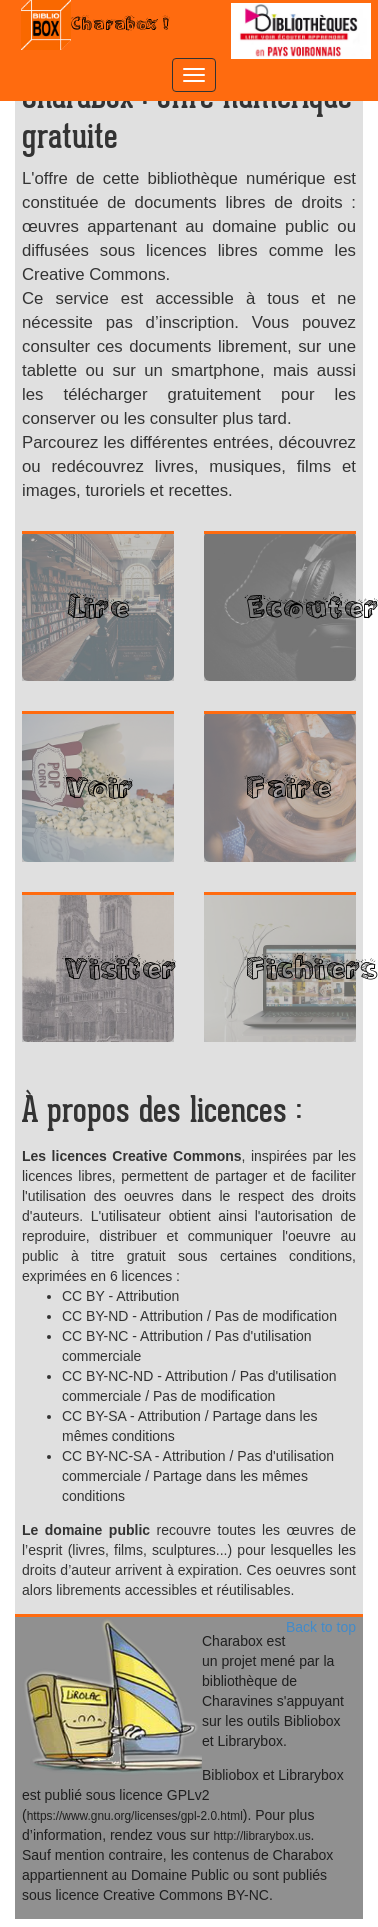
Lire (98, 607)
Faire (288, 787)
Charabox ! (97, 25)
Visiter (118, 968)
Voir (98, 787)
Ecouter (300, 607)
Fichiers (300, 968)
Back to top (321, 1627)
